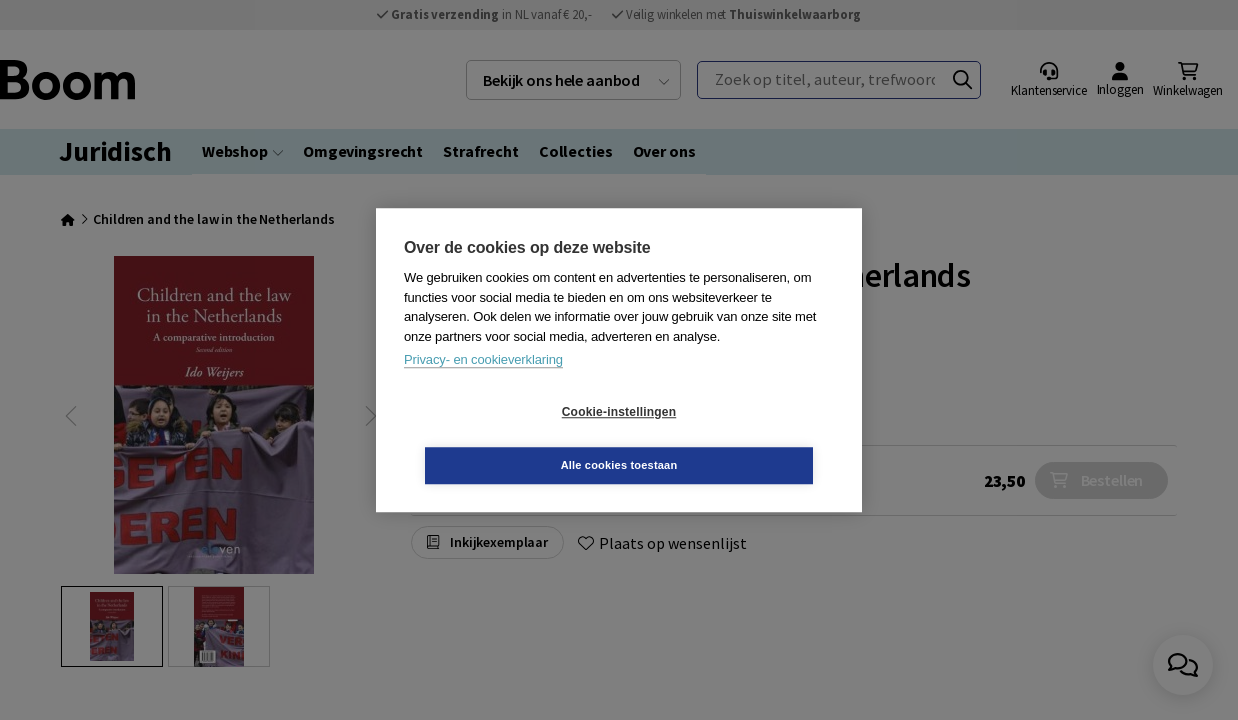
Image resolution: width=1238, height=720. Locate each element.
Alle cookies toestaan (738, 438)
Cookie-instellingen (500, 439)
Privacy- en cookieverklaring (483, 386)
